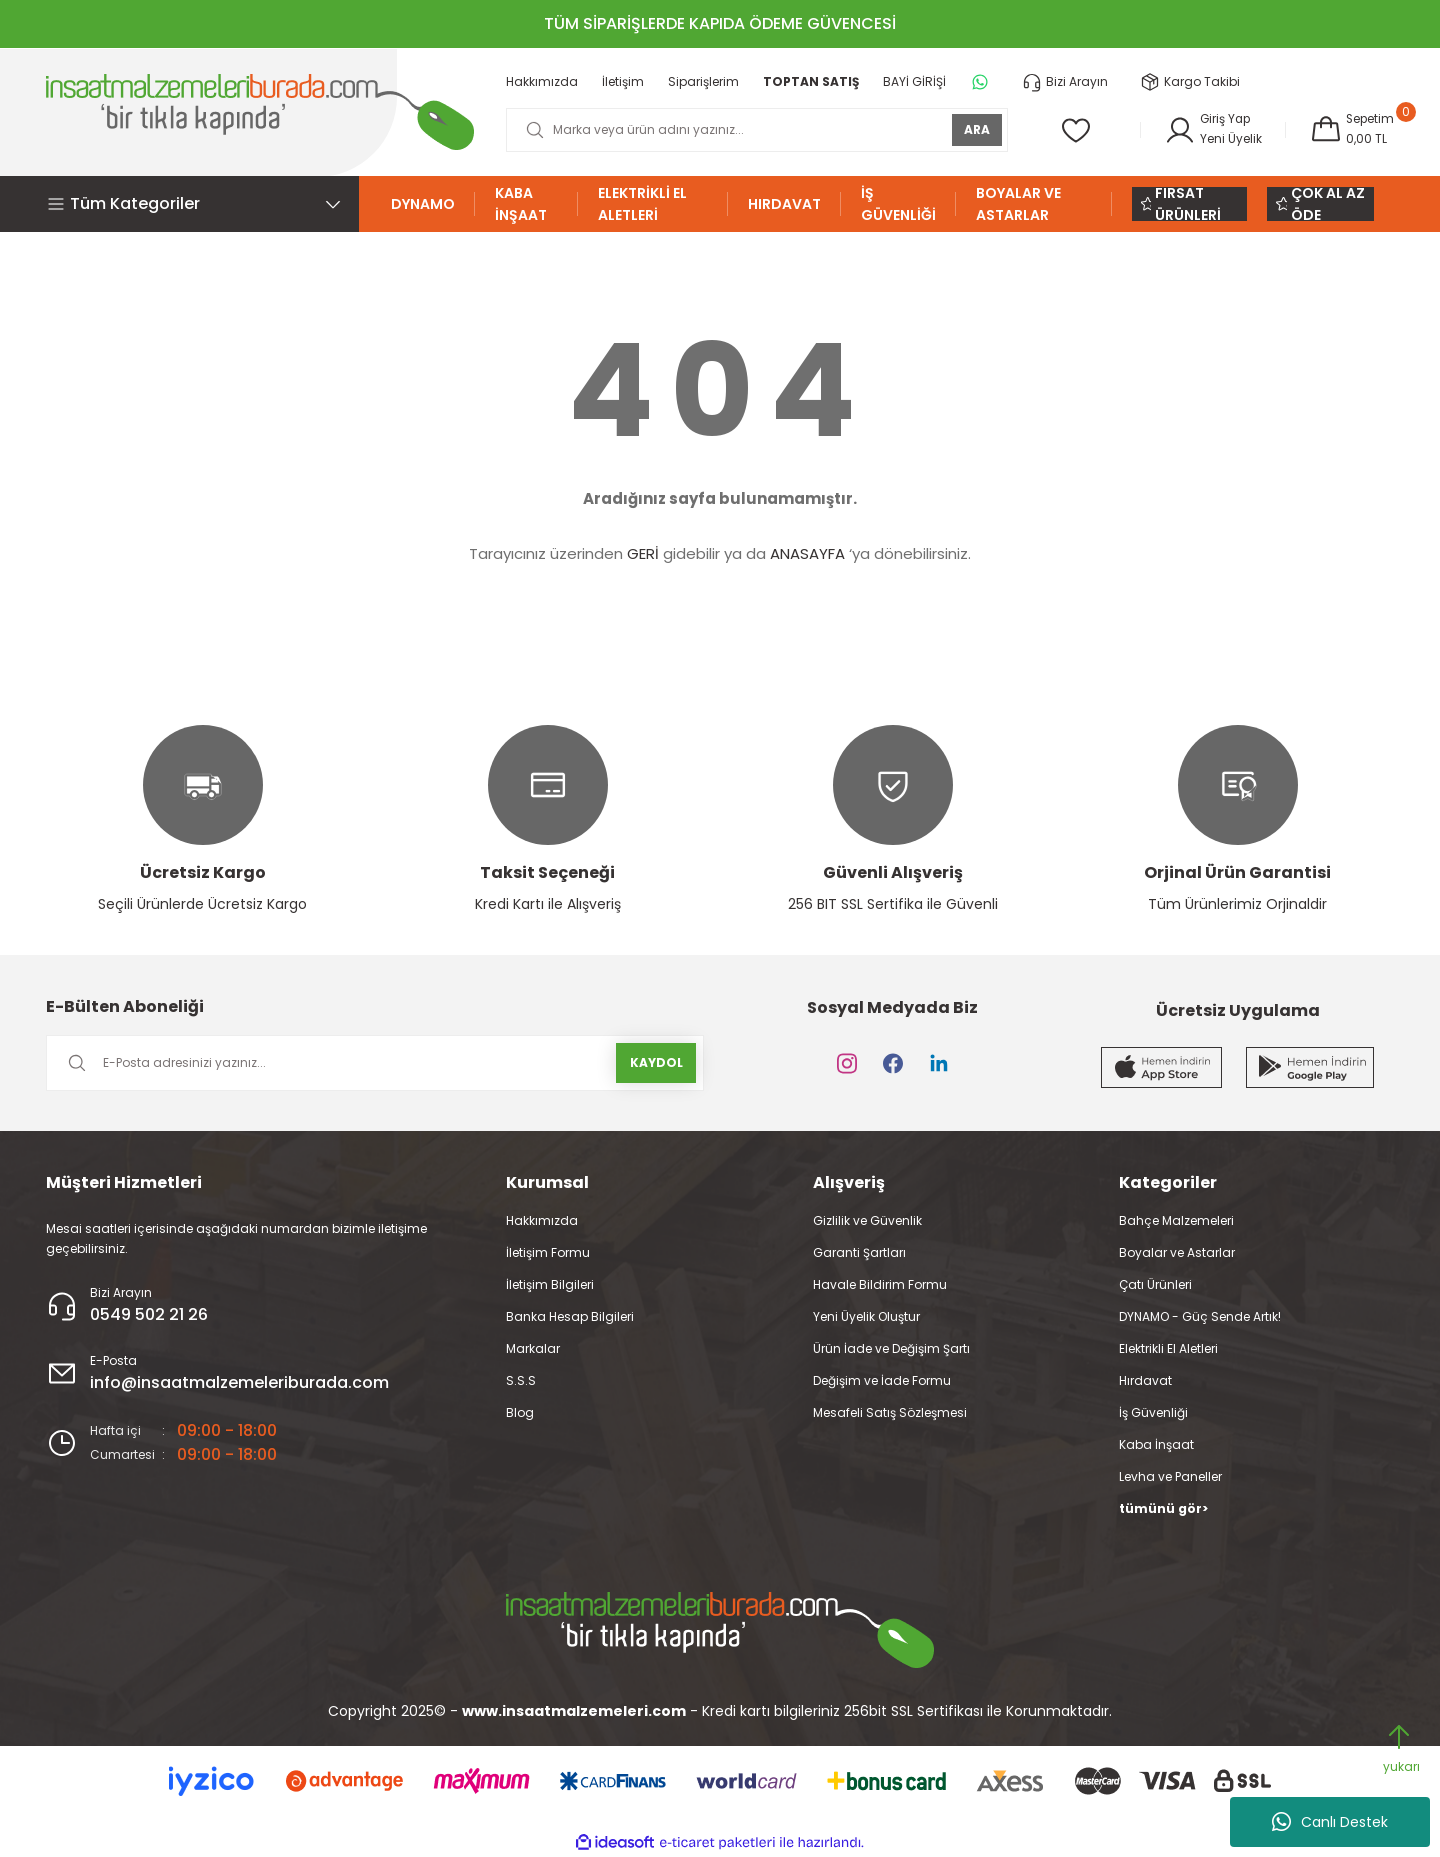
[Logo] (260, 112)
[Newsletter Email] (375, 1063)
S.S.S (521, 1380)
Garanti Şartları (859, 1252)
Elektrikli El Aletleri (1168, 1348)
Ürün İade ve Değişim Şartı (891, 1348)
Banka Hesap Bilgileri (570, 1316)
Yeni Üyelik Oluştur (866, 1316)
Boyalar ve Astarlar (1177, 1252)
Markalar (533, 1348)
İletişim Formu (548, 1252)
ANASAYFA (807, 553)
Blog (520, 1412)
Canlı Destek (1330, 1822)
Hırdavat (1145, 1380)
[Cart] (1351, 130)
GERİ (643, 553)
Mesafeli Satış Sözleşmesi (890, 1412)
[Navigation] (202, 204)
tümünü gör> (1163, 1508)
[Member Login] (1211, 130)
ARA (975, 129)
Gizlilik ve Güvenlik (867, 1220)
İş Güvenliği (1153, 1412)
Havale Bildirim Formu (880, 1284)
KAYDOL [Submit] (656, 1062)
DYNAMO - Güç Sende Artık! (1200, 1316)
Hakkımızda (542, 1220)
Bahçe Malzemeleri (1176, 1220)
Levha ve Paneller (1170, 1476)
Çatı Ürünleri (1155, 1284)
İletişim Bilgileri (550, 1284)
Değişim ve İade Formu (882, 1380)
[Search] (756, 130)
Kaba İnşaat (1156, 1444)
